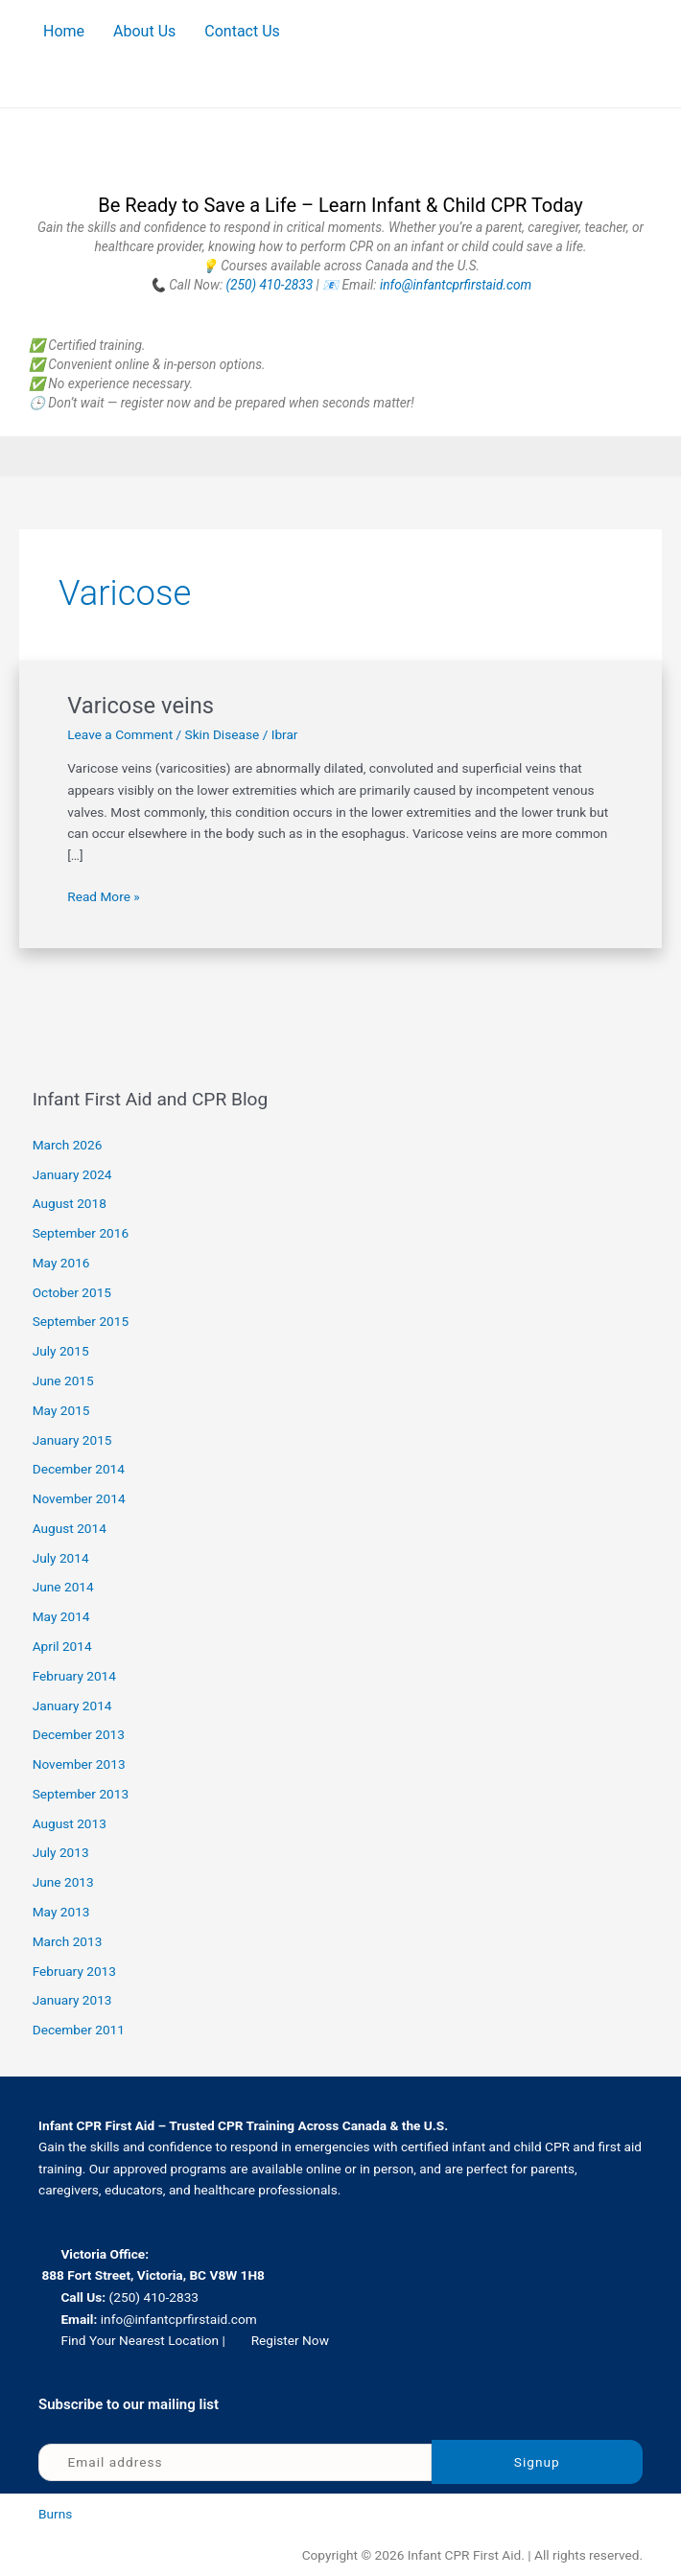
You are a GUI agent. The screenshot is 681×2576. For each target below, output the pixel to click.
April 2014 (62, 1646)
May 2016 (61, 1262)
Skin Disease (222, 734)
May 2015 (61, 1410)
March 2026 (68, 1144)
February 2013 (74, 1971)
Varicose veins (140, 705)
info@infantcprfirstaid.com (455, 284)
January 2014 (72, 1705)
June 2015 (63, 1380)
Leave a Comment (120, 734)
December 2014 (79, 1468)
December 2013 (79, 1734)
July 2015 (61, 1350)
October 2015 (72, 1292)
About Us (144, 31)
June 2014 (63, 1586)
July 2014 (61, 1558)
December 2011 (79, 2029)
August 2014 (69, 1528)
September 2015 (81, 1321)
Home (63, 31)
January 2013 (72, 1999)
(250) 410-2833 (270, 284)
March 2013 (68, 1941)
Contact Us (242, 31)
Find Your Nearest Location (139, 2340)
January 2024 (72, 1174)
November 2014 (79, 1498)
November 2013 (79, 1764)
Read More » (103, 895)
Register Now (290, 2340)
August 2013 (69, 1823)
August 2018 (69, 1203)
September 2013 (81, 1793)
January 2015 (72, 1440)
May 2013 (61, 1911)
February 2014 (74, 1675)
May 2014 (61, 1616)
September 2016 (81, 1233)
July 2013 (61, 1852)
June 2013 (63, 1882)
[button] (340, 456)
